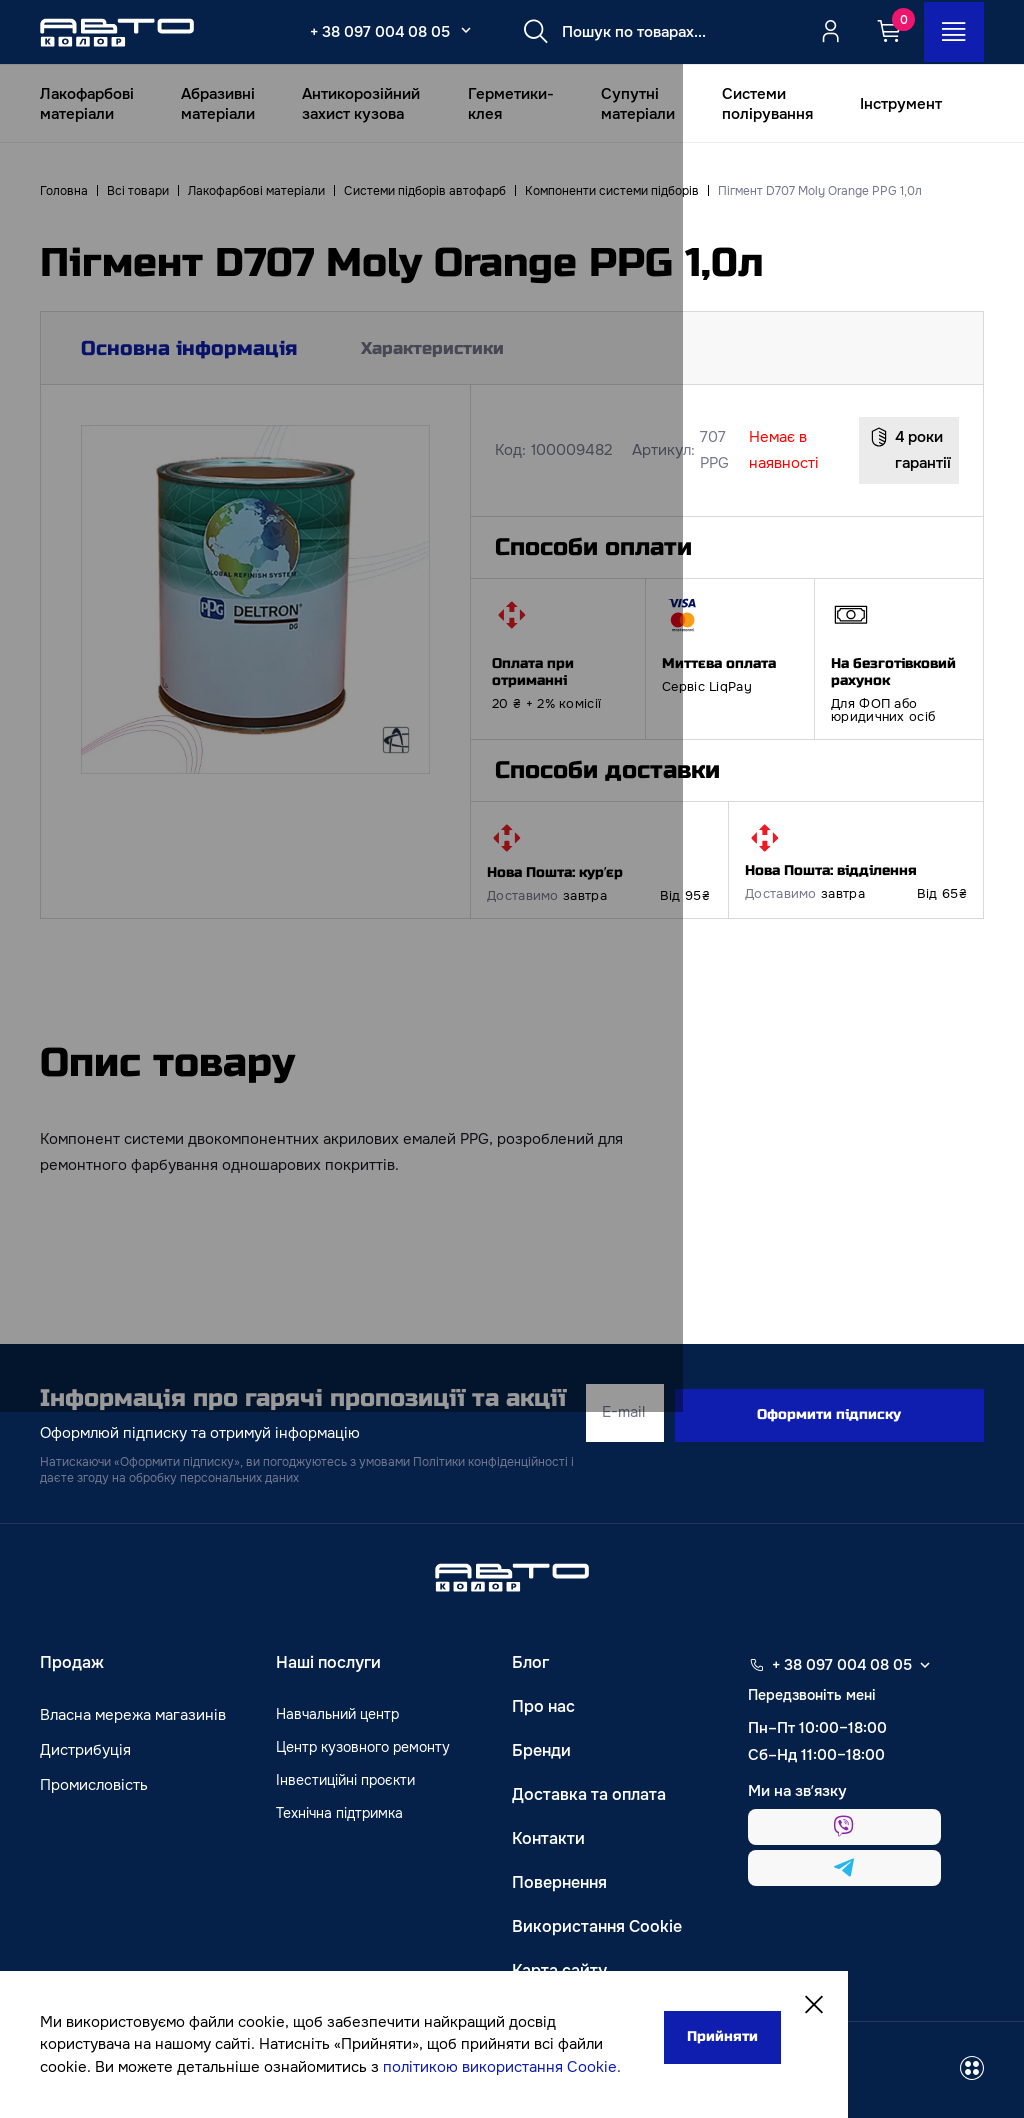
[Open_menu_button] (952, 32)
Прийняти (620, 2016)
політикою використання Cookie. (171, 2067)
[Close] (722, 1986)
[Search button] (525, 32)
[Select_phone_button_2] (455, 30)
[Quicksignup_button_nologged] (827, 32)
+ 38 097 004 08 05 (369, 32)
